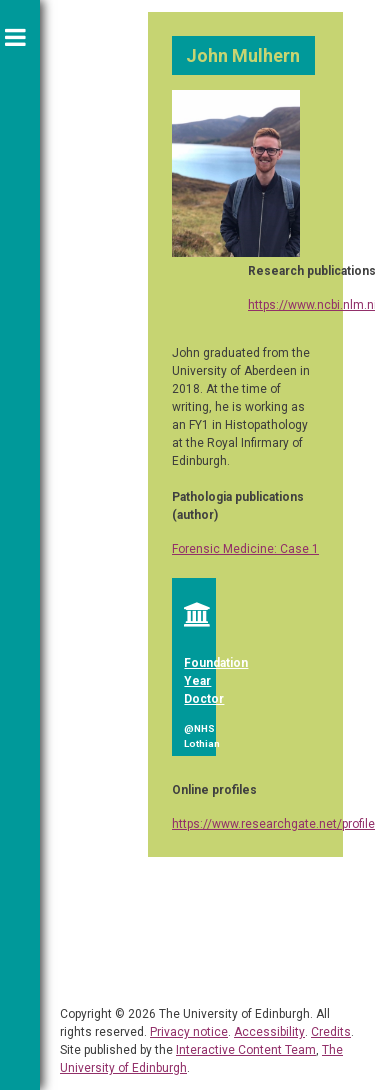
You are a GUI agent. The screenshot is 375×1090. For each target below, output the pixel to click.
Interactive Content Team (246, 1050)
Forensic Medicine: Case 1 (245, 549)
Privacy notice (189, 1032)
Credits (331, 1032)
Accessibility (269, 1032)
